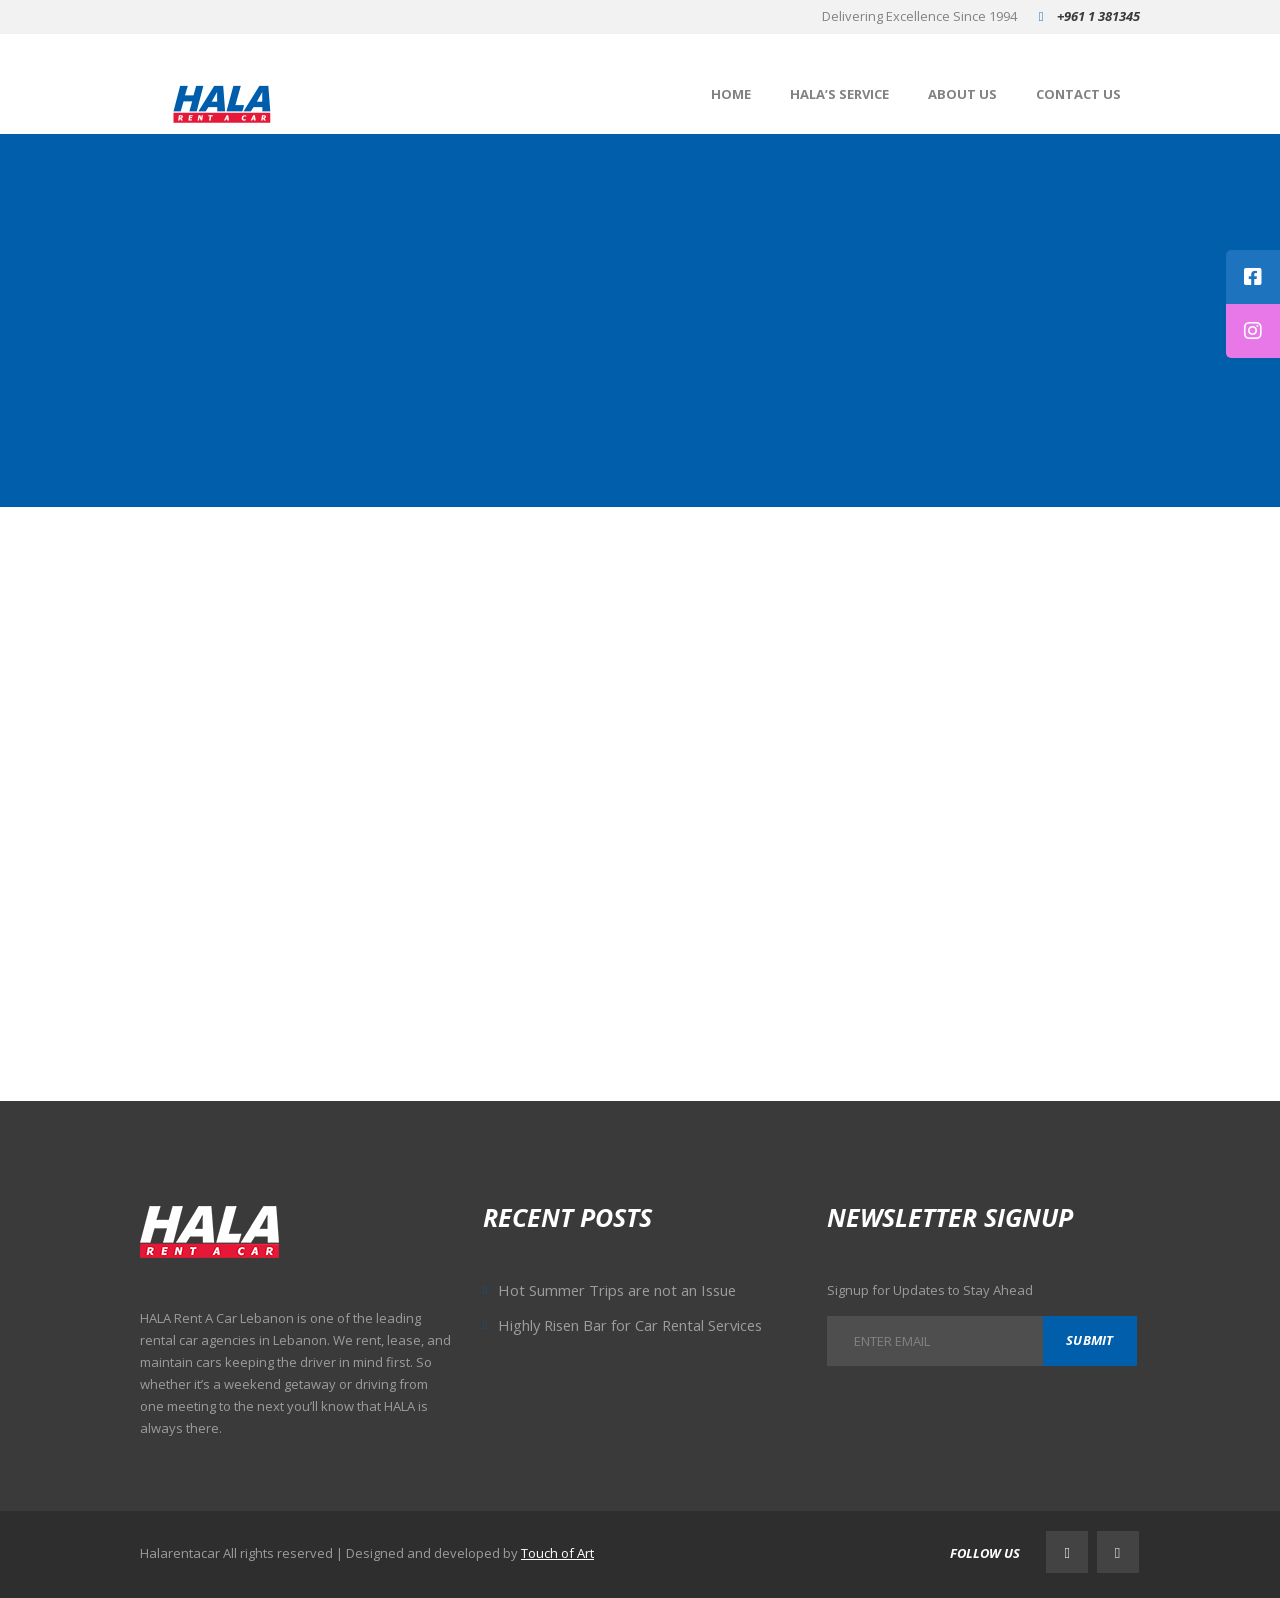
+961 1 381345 (1098, 16)
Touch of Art (557, 1553)
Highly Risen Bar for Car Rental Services (630, 1325)
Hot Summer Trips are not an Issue (617, 1290)
